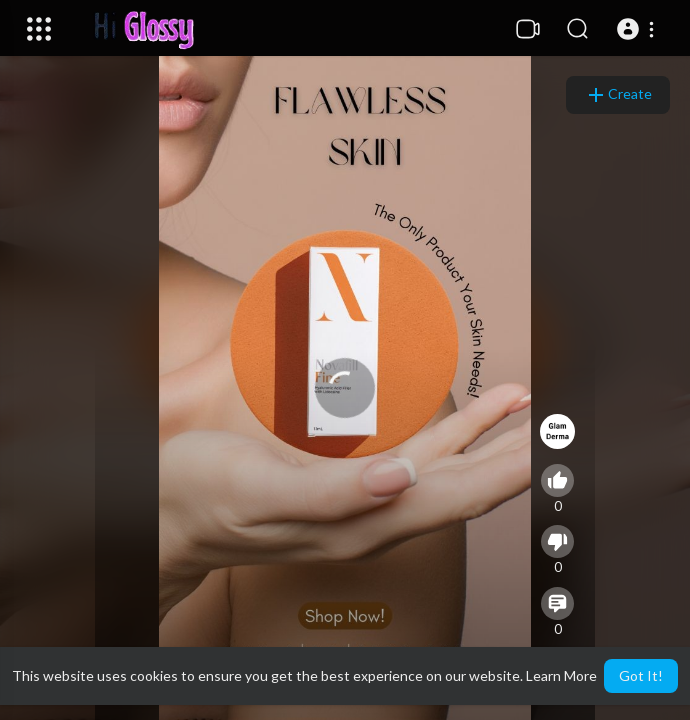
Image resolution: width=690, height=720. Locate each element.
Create (618, 95)
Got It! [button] (641, 675)
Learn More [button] (561, 675)
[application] (345, 388)
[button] (638, 29)
